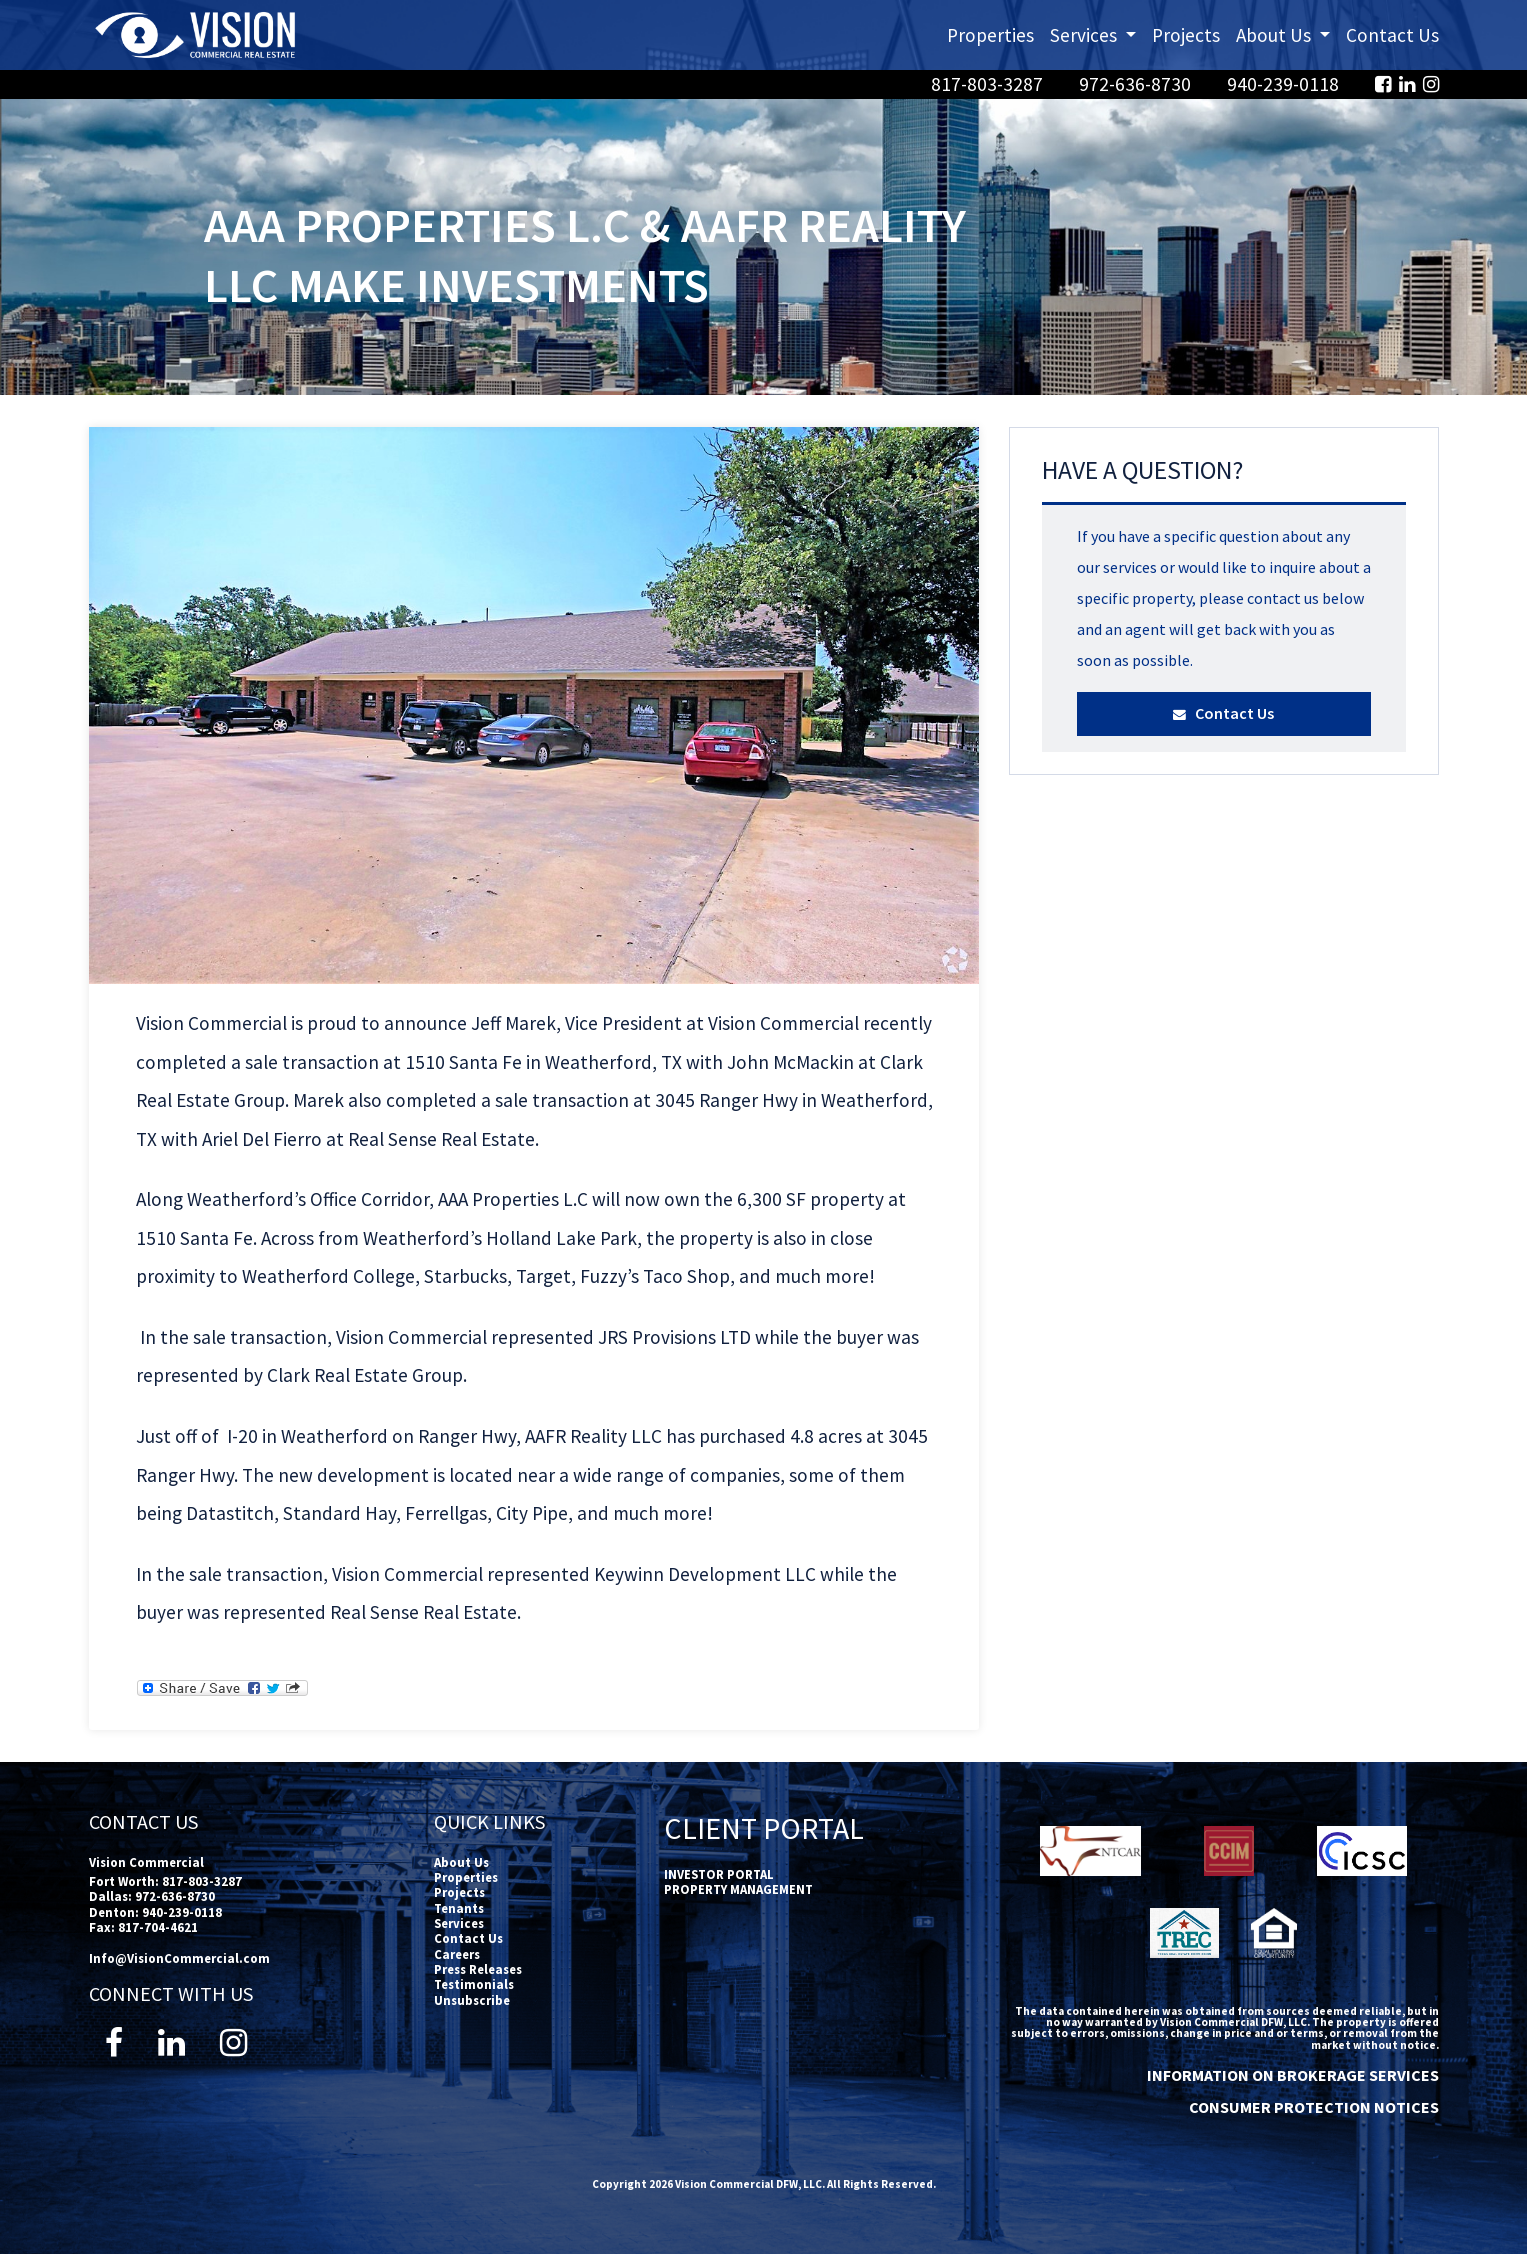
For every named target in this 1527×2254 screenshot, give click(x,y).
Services (459, 1923)
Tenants (459, 1908)
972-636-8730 (1137, 84)
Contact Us (1392, 35)
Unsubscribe (472, 2000)
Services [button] (1097, 33)
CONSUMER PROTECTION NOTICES (1314, 2107)
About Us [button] (1287, 33)
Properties (990, 35)
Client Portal (764, 1828)
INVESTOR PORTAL (719, 1874)
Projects (1186, 35)
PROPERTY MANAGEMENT (738, 1889)
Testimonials (474, 1984)
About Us (461, 1862)
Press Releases (478, 1969)
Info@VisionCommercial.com (179, 1958)
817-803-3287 (989, 84)
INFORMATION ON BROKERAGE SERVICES (1293, 2075)
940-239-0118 (1285, 84)
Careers (457, 1954)
